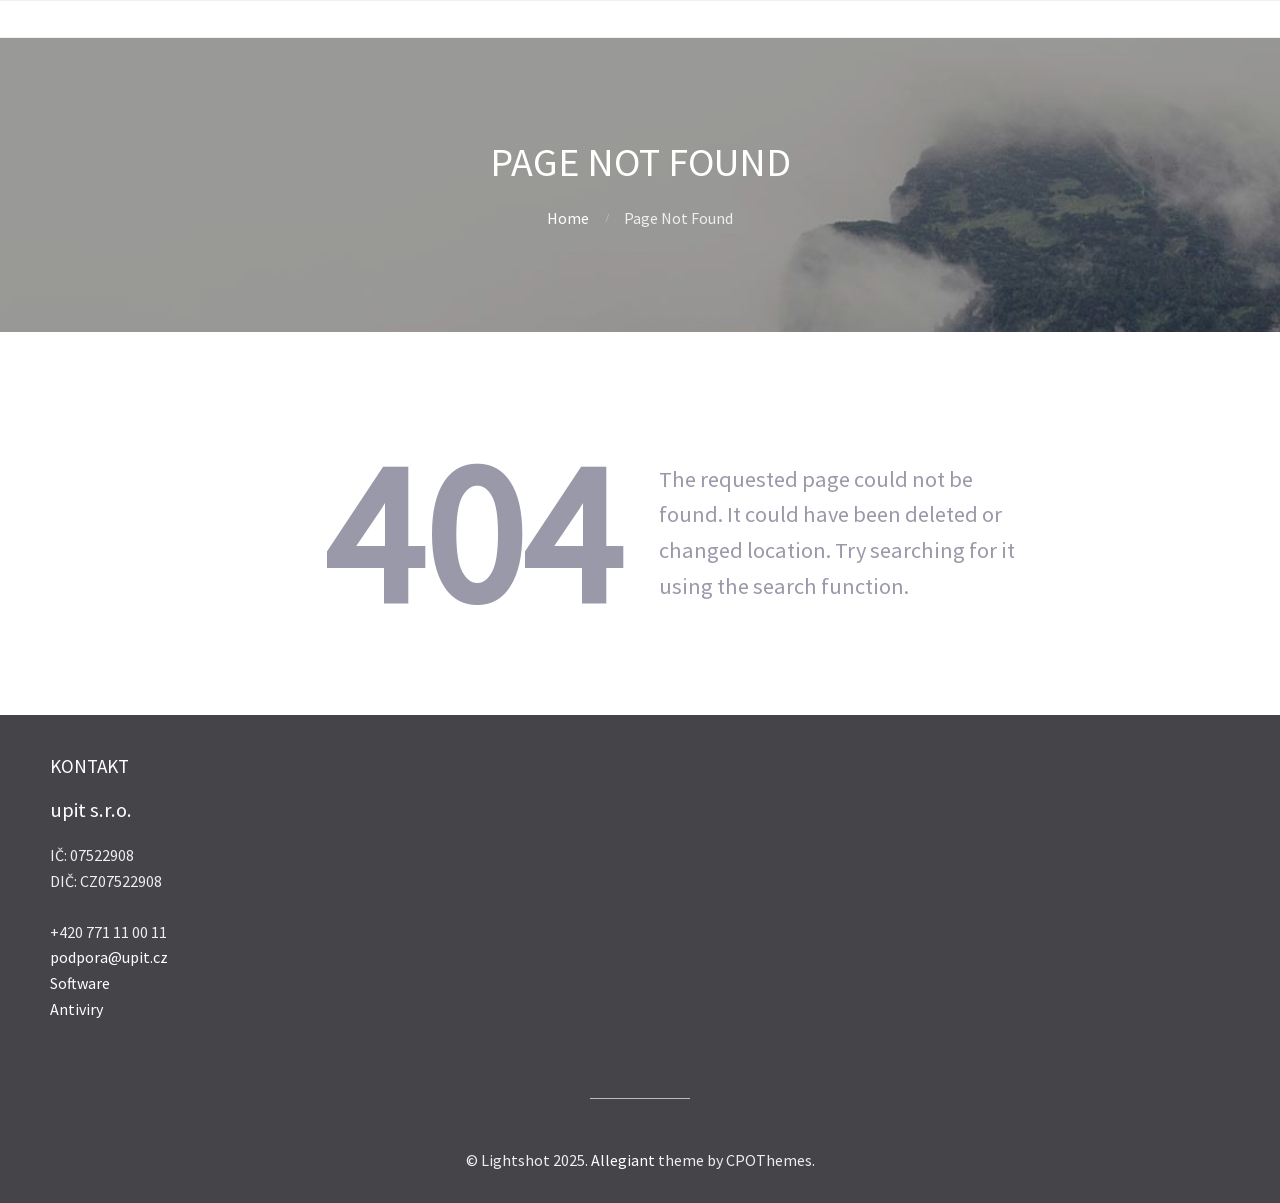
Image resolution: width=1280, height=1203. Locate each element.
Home (568, 218)
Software (80, 983)
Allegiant (623, 1160)
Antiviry (76, 1009)
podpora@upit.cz (109, 957)
